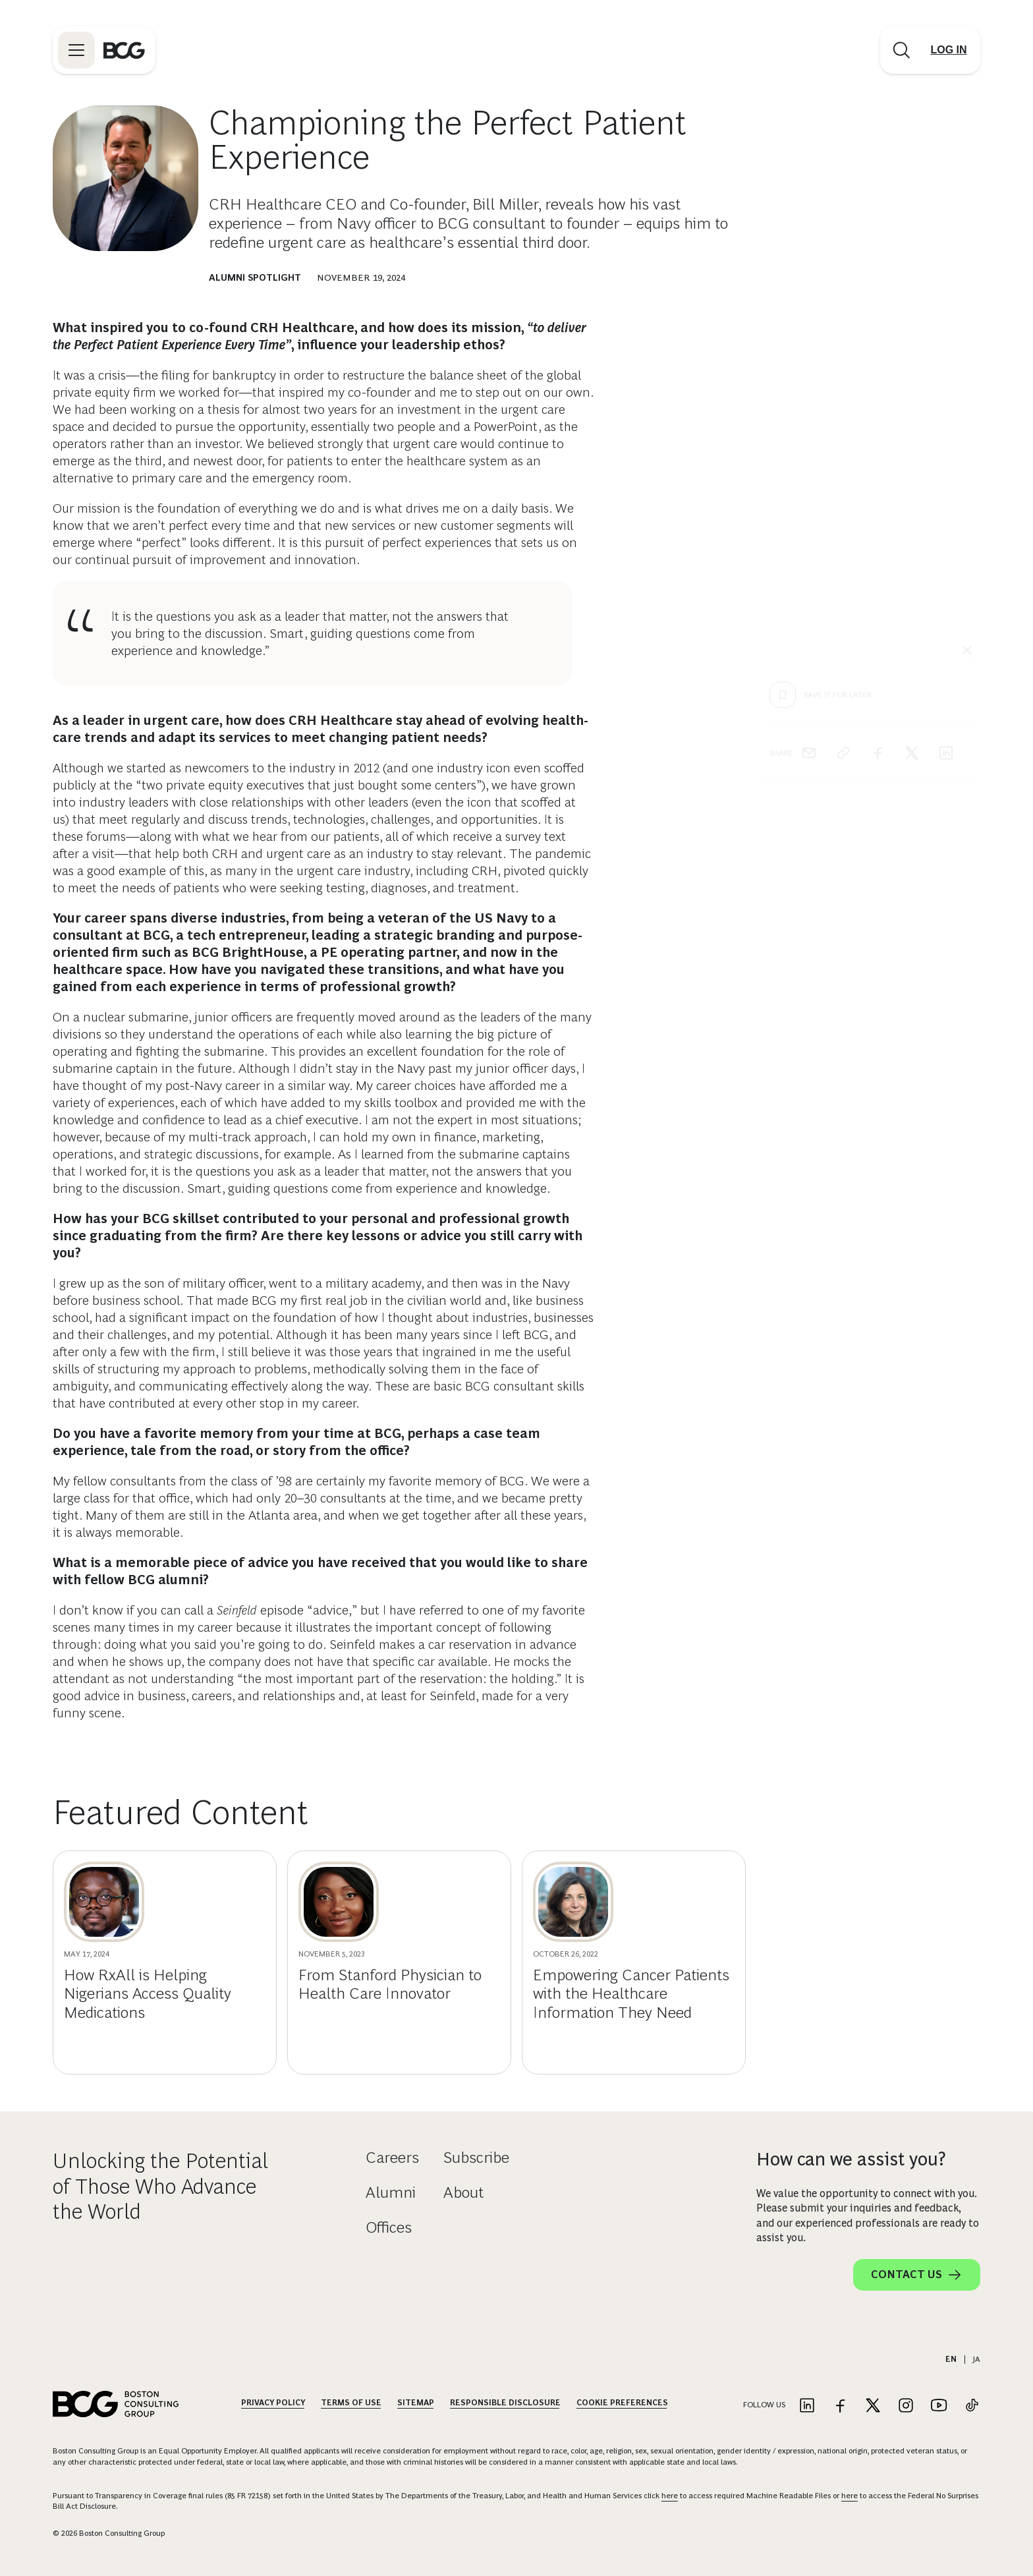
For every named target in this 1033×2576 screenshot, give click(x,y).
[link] (843, 514)
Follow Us (764, 2404)
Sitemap (415, 2402)
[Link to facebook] (840, 2406)
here (669, 2495)
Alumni (391, 2192)
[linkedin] (946, 514)
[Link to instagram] (905, 2406)
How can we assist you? (851, 2159)
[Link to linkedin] (807, 2406)
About (463, 2192)
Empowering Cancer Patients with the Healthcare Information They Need (631, 1994)
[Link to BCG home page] (124, 50)
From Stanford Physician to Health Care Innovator (390, 1984)
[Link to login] (949, 50)
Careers (392, 2157)
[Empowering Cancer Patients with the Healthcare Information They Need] (573, 1902)
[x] (912, 514)
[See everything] (967, 411)
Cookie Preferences (622, 2402)
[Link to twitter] (872, 2406)
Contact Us (917, 2275)
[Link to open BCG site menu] (76, 50)
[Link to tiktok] (971, 2406)
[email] (809, 514)
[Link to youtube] (938, 2406)
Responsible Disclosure (505, 2402)
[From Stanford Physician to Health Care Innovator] (338, 1902)
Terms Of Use (351, 2402)
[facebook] (877, 514)
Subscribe (476, 2157)
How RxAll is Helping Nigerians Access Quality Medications (147, 1994)
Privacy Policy (273, 2402)
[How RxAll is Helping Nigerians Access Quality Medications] (104, 1902)
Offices (389, 2227)
